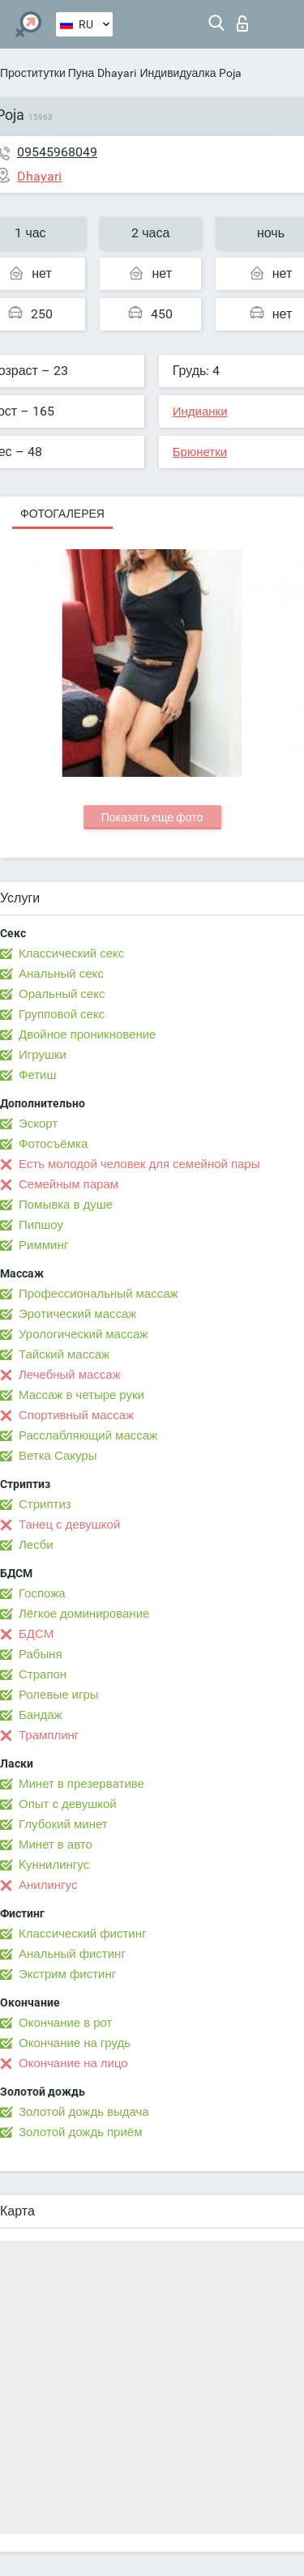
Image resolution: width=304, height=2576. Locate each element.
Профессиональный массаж (98, 1293)
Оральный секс (62, 994)
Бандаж (40, 1715)
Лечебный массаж (70, 1374)
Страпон (42, 1674)
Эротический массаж (77, 1314)
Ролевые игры (59, 1694)
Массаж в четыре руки (81, 1395)
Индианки (200, 411)
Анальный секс (61, 973)
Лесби (36, 1544)
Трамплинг (49, 1735)
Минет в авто (55, 1844)
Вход (242, 23)
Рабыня (40, 1654)
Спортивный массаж (76, 1415)
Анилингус (48, 1885)
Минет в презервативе (81, 1783)
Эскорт (38, 1123)
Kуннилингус (54, 1864)
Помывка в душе (66, 1204)
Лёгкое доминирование (84, 1613)
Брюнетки (200, 452)
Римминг (43, 1245)
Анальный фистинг (72, 1954)
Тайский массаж (64, 1354)
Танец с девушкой (69, 1524)
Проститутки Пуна (47, 72)
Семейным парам (68, 1184)
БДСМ (36, 1634)
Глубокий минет (63, 1824)
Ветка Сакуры (57, 1455)
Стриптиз (45, 1504)
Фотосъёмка (53, 1144)
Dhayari (116, 72)
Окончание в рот (65, 2022)
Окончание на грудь (75, 2043)
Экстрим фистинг (67, 1974)
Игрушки (42, 1054)
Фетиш (38, 1075)
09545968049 (57, 152)
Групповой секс (62, 1014)
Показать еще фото (152, 817)
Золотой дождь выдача (84, 2112)
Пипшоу (41, 1225)
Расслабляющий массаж (88, 1435)
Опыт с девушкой (68, 1804)
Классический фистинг (82, 1933)
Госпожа (42, 1593)
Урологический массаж (83, 1334)
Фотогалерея (62, 513)
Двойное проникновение (87, 1034)
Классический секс (71, 953)
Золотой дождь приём (80, 2132)
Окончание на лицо (73, 2063)
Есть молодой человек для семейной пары (139, 1164)
